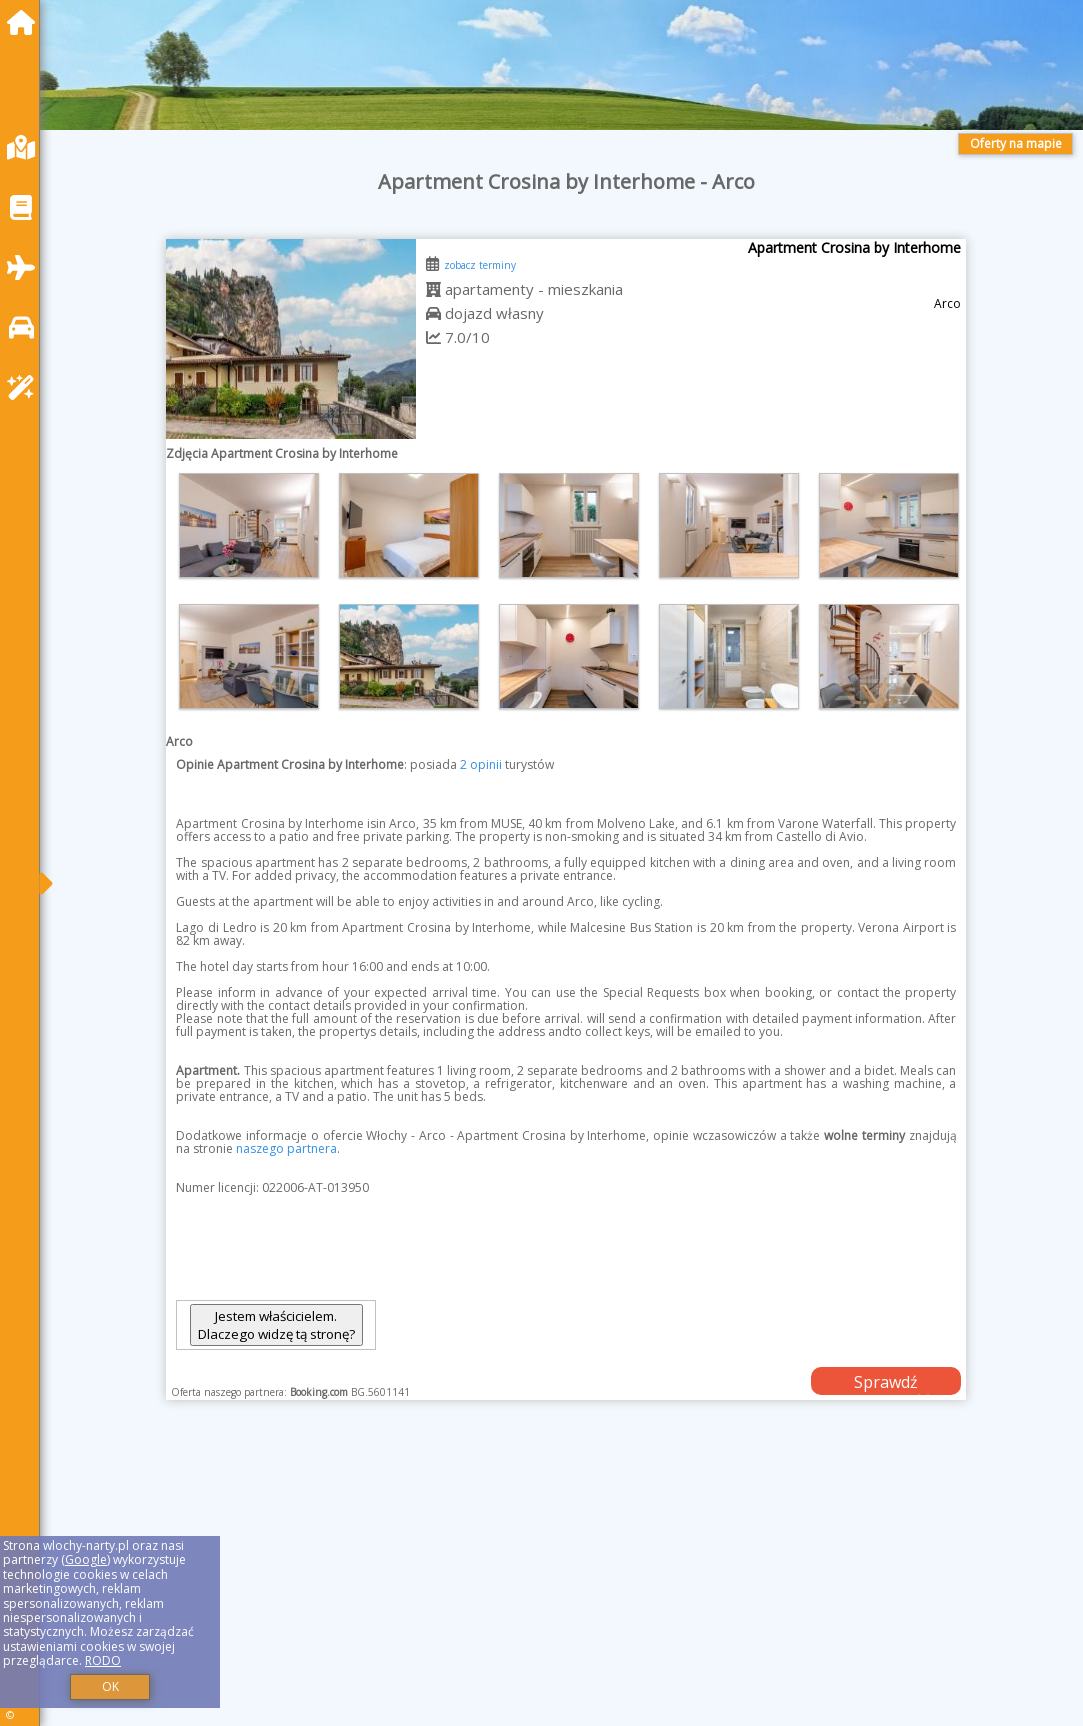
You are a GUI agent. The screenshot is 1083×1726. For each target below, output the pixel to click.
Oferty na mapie (1016, 143)
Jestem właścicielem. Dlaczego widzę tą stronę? (276, 1325)
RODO (103, 1660)
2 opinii (481, 764)
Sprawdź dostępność (886, 1383)
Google (86, 1559)
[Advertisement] (566, 1588)
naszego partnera (286, 1148)
